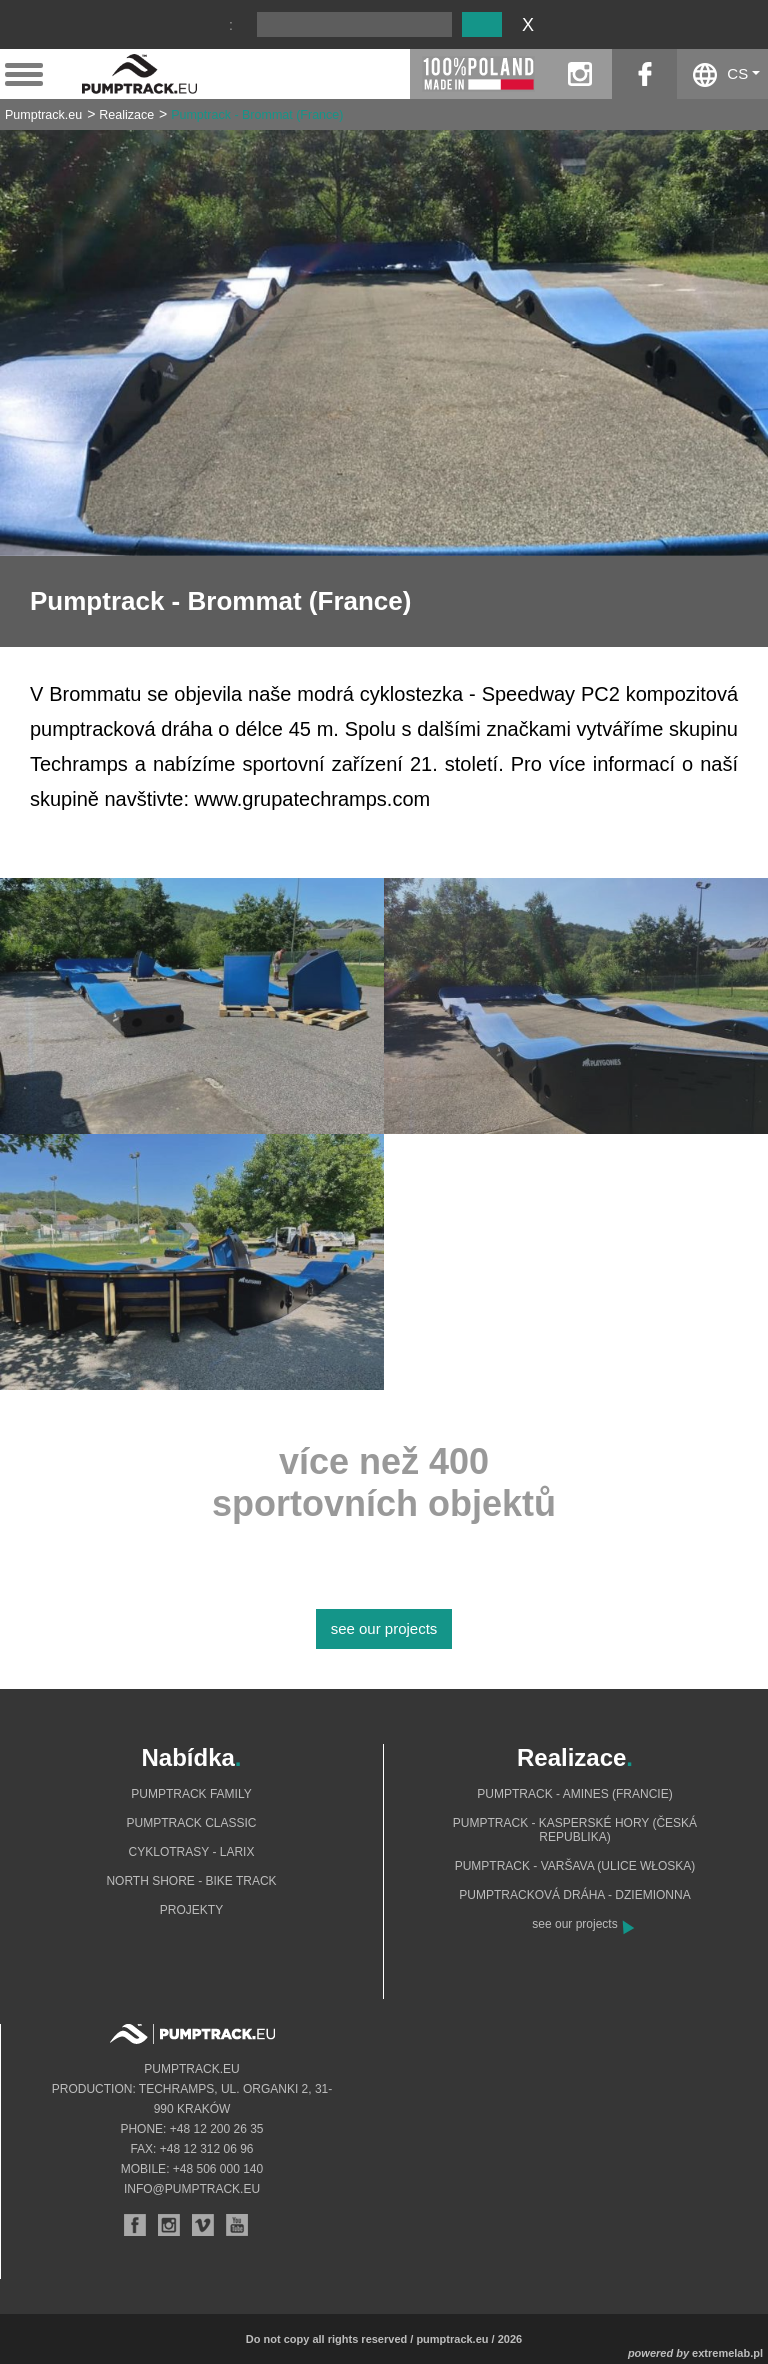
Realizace (126, 115)
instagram (579, 74)
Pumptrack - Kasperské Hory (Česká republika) (575, 1830)
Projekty (191, 1910)
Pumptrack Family (191, 1794)
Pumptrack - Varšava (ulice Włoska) (575, 1866)
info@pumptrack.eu (192, 2189)
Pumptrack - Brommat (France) (257, 115)
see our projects (384, 1628)
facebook (644, 74)
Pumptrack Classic (191, 1823)
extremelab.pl (727, 2353)
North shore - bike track (191, 1881)
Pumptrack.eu (43, 115)
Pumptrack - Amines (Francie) (574, 1794)
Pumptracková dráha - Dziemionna (574, 1895)
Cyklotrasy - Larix (192, 1852)
